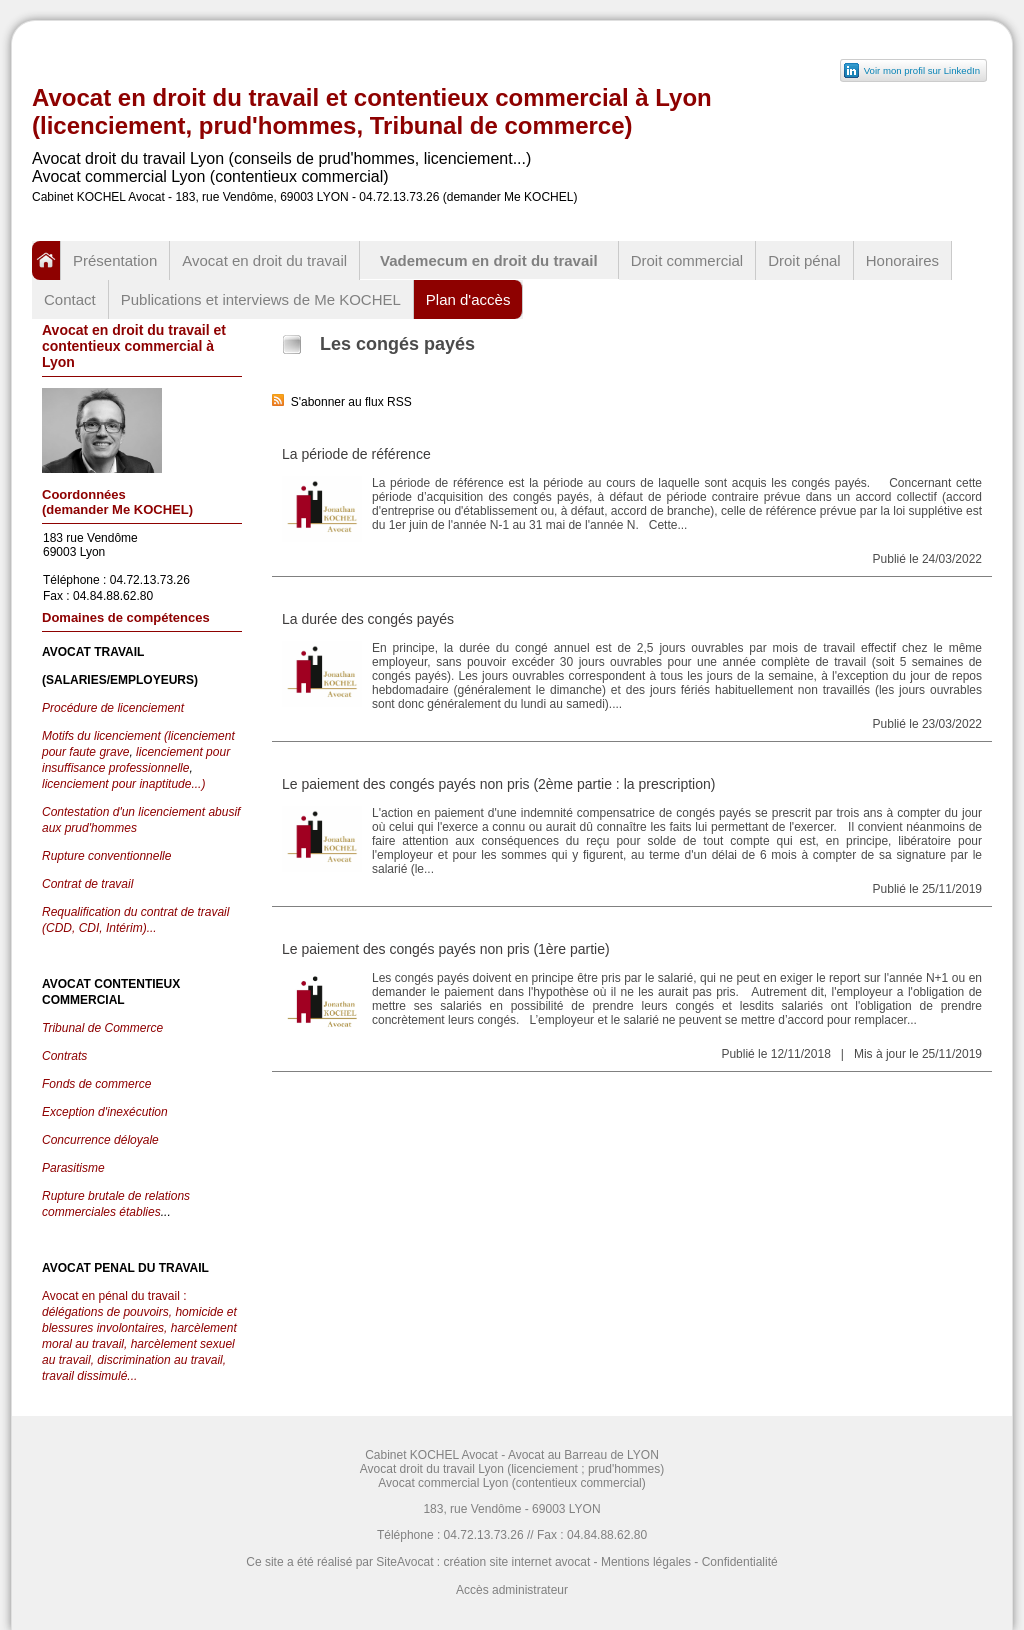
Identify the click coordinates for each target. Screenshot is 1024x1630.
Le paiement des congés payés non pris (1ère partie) (446, 949)
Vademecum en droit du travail (489, 260)
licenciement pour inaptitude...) (123, 784)
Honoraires (902, 260)
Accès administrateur (512, 1590)
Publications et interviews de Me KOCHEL (261, 299)
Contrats (64, 1056)
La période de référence (356, 454)
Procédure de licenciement (113, 708)
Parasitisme (73, 1168)
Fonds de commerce (96, 1084)
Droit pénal (804, 260)
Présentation (115, 260)
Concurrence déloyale (100, 1140)
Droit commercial (687, 260)
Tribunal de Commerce (102, 1028)
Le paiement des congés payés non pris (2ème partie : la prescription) (498, 784)
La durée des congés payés (368, 619)
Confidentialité (740, 1562)
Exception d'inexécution (105, 1112)
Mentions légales (646, 1562)
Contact (70, 299)
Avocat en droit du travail (264, 260)
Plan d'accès (468, 299)
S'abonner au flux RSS (342, 402)
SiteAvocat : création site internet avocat (483, 1562)
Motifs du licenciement (103, 736)
